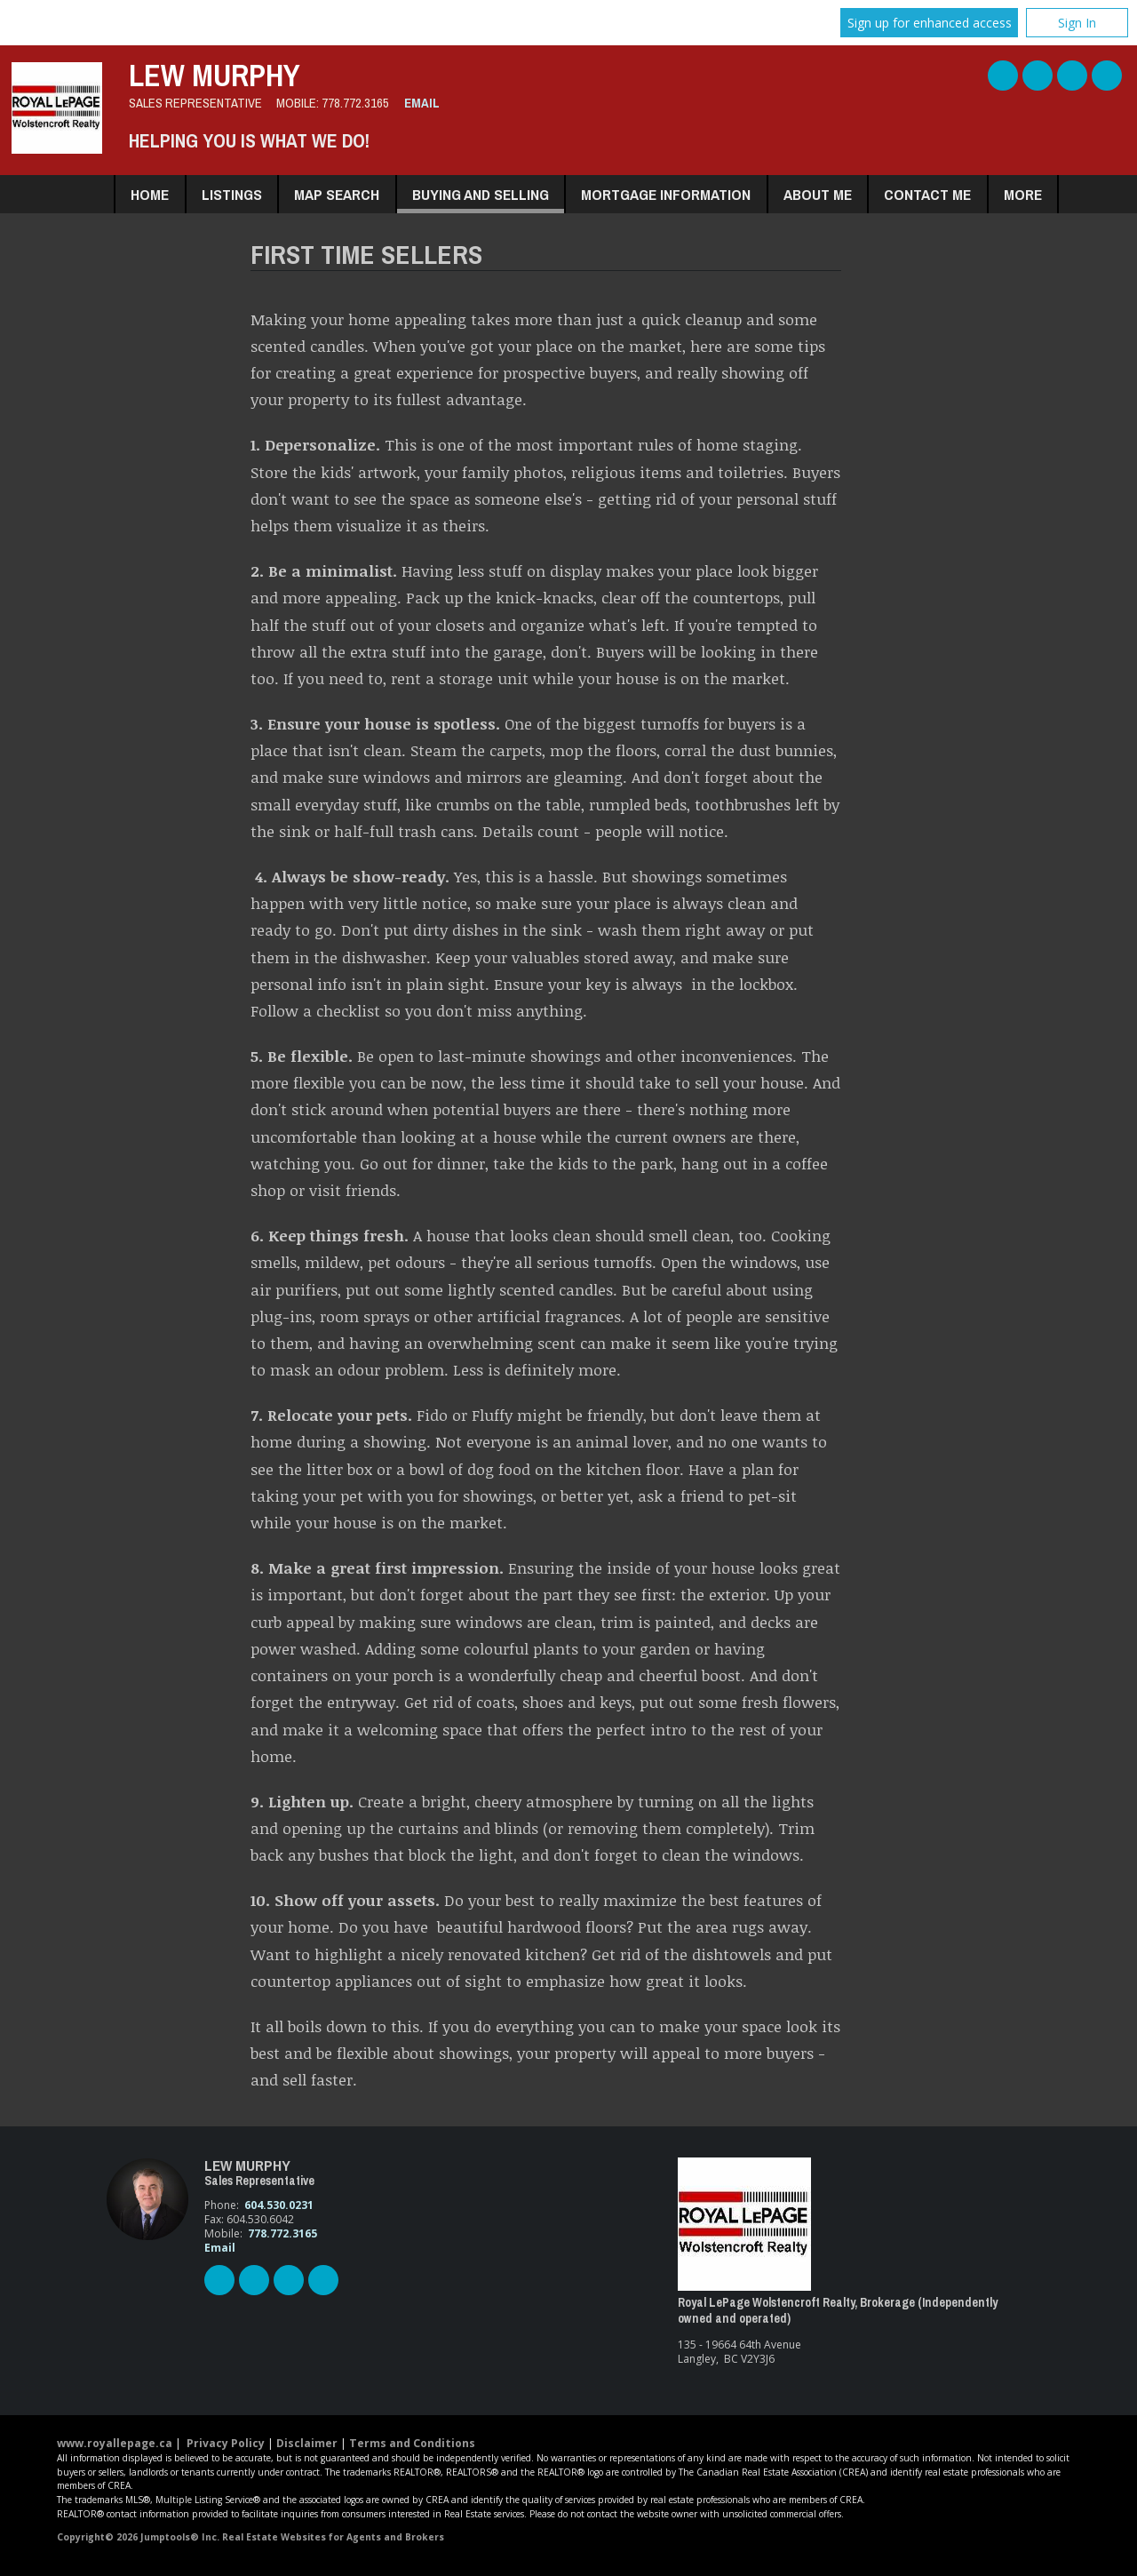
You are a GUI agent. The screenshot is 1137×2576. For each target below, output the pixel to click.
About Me (817, 194)
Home (150, 194)
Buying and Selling (480, 194)
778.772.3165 (355, 103)
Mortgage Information (666, 194)
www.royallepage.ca (114, 2443)
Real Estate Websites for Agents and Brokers (333, 2537)
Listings (232, 194)
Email (422, 103)
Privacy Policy (226, 2443)
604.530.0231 (279, 2205)
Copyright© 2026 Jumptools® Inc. (138, 2537)
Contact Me (927, 194)
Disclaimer (307, 2443)
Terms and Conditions (412, 2443)
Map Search (336, 194)
